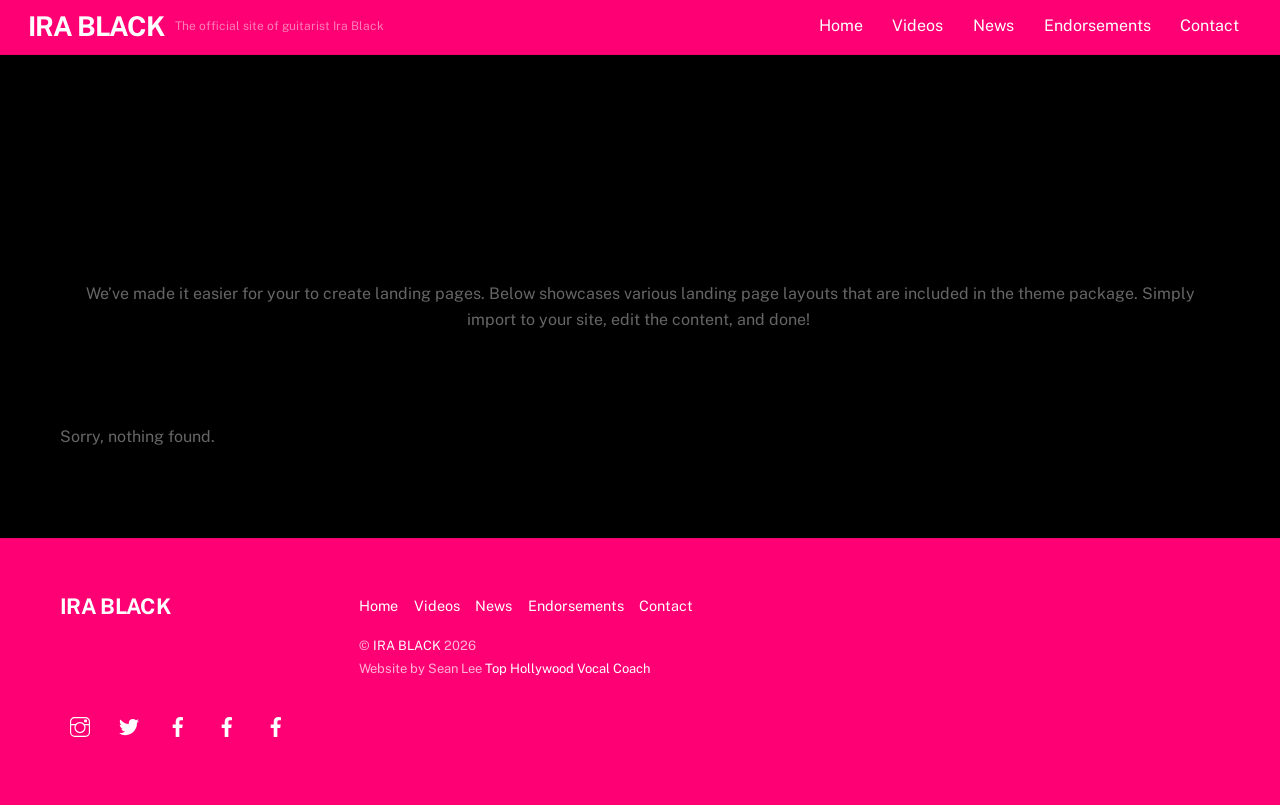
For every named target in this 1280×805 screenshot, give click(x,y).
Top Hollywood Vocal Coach (567, 668)
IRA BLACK (407, 645)
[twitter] (129, 724)
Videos (917, 25)
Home (841, 25)
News (993, 25)
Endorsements (1097, 25)
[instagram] (80, 724)
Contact (1209, 25)
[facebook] (178, 724)
